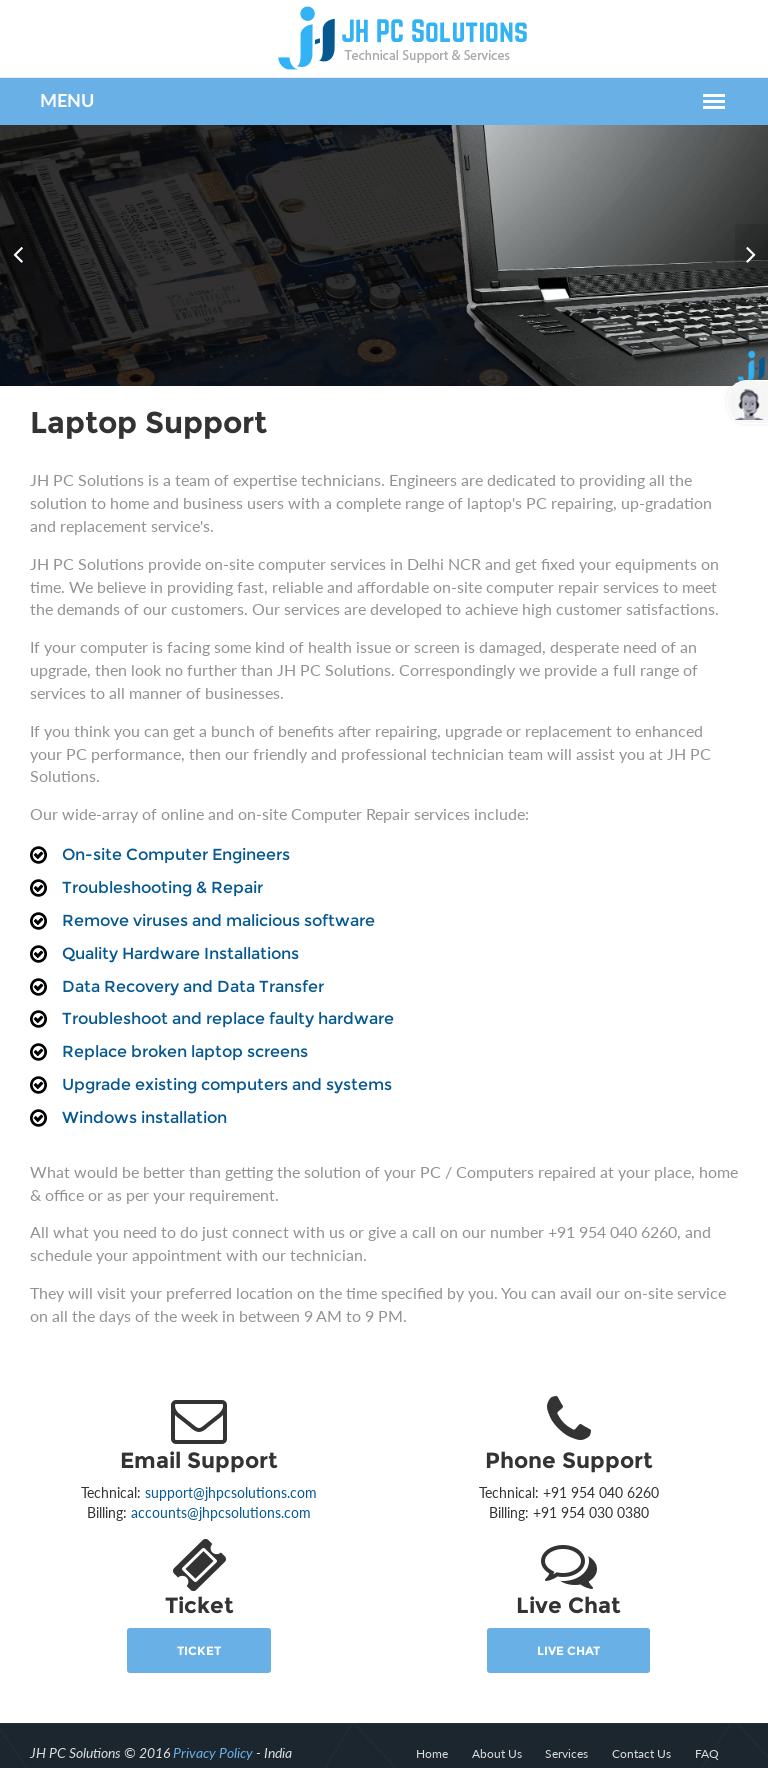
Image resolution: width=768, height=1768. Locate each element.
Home (436, 1730)
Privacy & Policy (609, 1750)
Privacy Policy (207, 1729)
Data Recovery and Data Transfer (187, 963)
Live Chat (571, 1627)
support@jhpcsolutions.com (229, 1469)
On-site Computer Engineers (170, 831)
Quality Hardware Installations (174, 930)
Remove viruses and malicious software (212, 897)
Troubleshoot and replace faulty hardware (222, 996)
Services (571, 1730)
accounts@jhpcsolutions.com (219, 1489)
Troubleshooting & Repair (156, 864)
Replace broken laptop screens (179, 1028)
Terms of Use (710, 1750)
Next (748, 244)
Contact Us (646, 1730)
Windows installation (138, 1094)
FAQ (712, 1730)
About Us (501, 1730)
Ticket (197, 1627)
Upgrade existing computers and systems (221, 1061)
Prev (20, 244)
